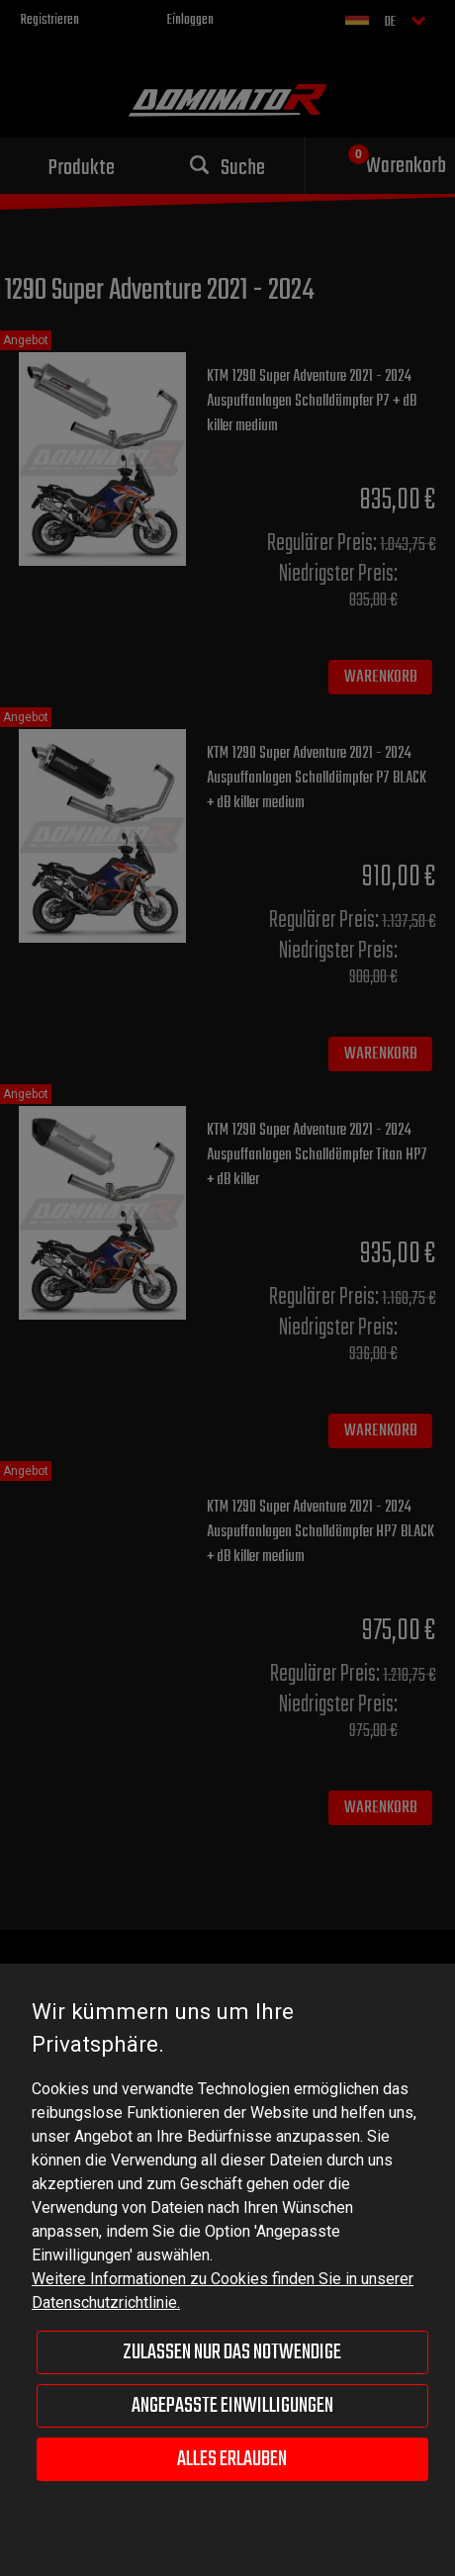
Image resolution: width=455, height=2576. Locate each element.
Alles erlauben (232, 2459)
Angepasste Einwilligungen (232, 2406)
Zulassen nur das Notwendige (232, 2352)
